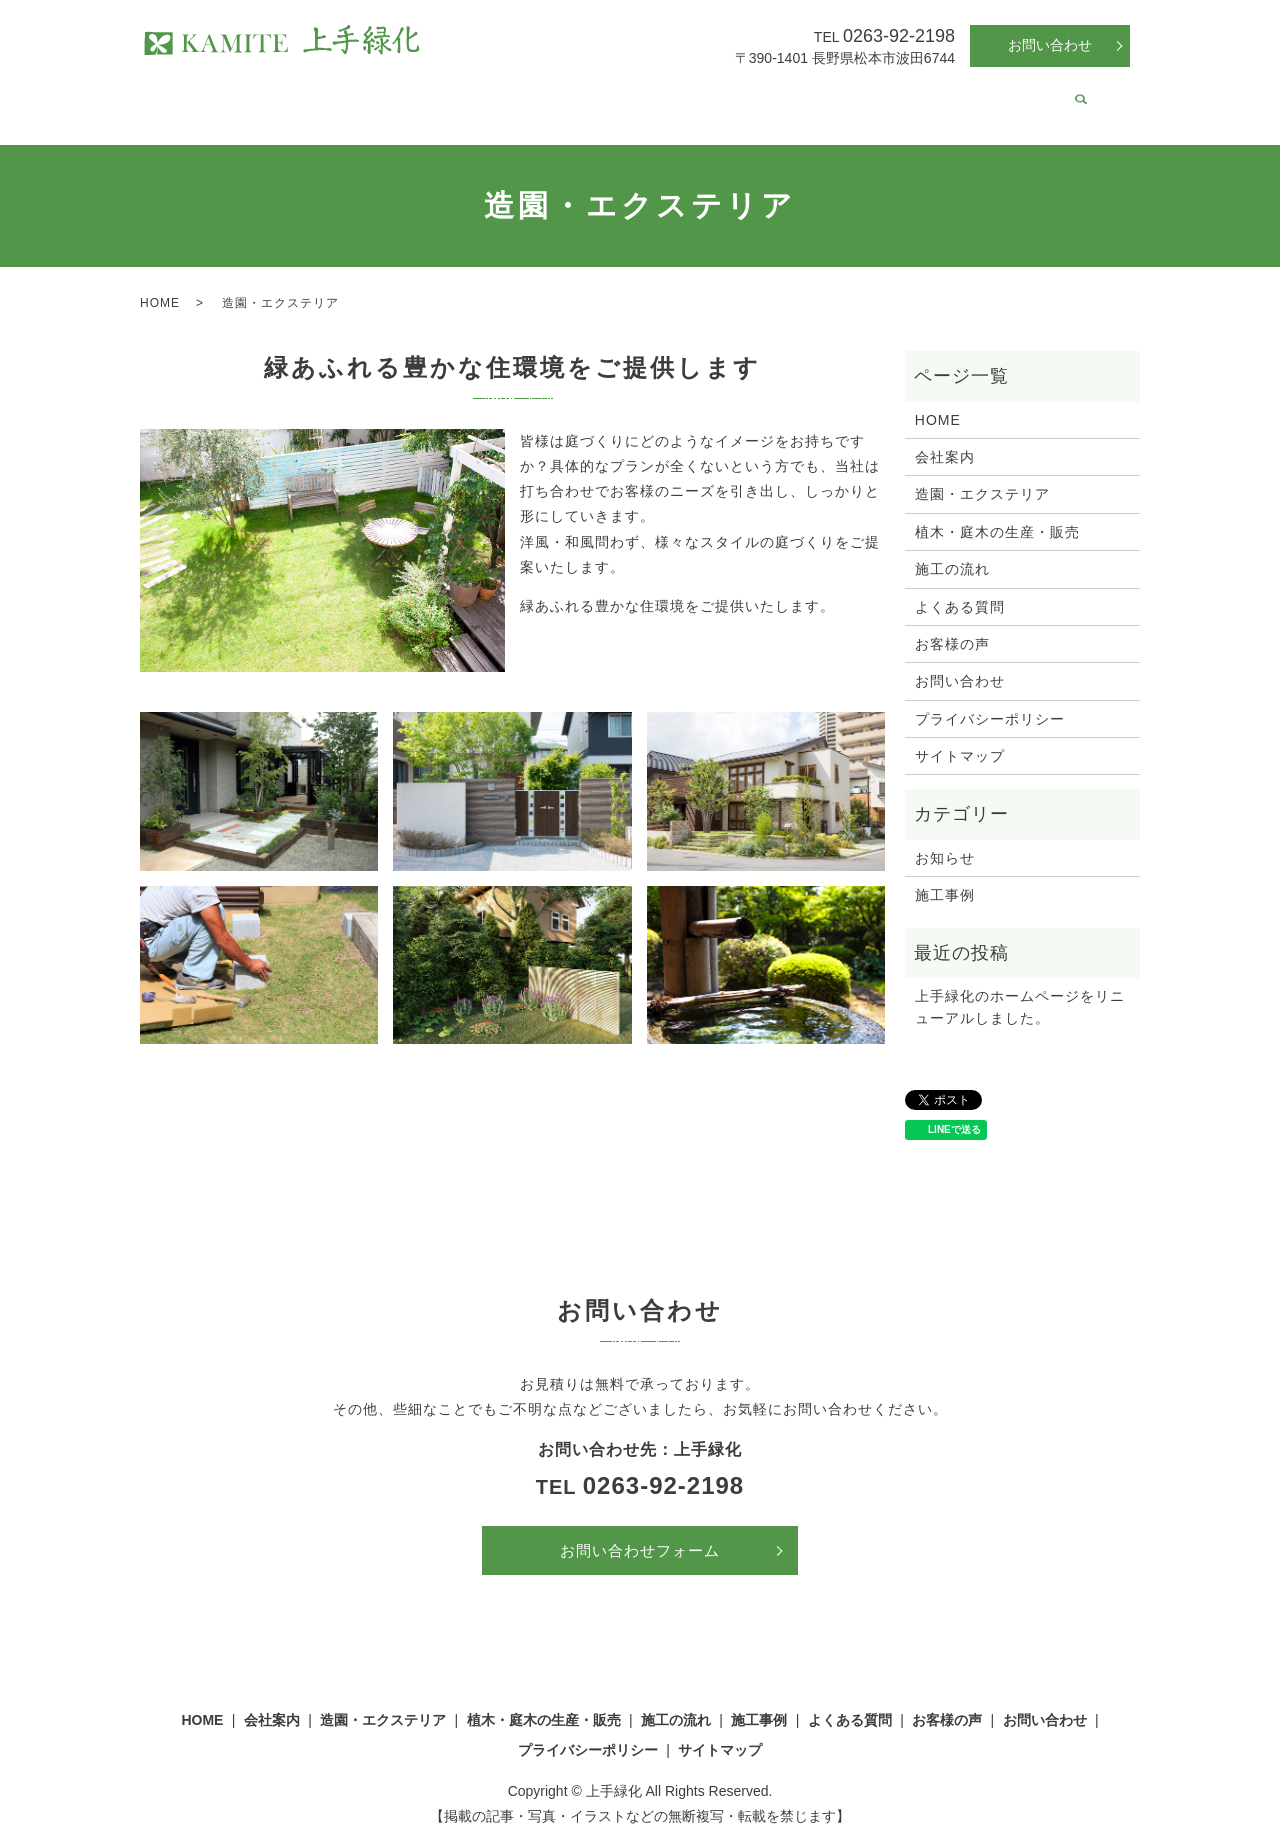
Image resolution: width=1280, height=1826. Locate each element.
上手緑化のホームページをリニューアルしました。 (1020, 988)
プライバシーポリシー (990, 700)
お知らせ (945, 839)
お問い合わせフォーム (640, 1531)
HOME (239, 94)
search (1059, 96)
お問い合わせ (1050, 45)
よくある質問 (898, 94)
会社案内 (310, 94)
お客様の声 (997, 94)
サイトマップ (960, 737)
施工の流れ (720, 94)
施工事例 (806, 94)
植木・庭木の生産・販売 (586, 94)
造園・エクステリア (423, 94)
